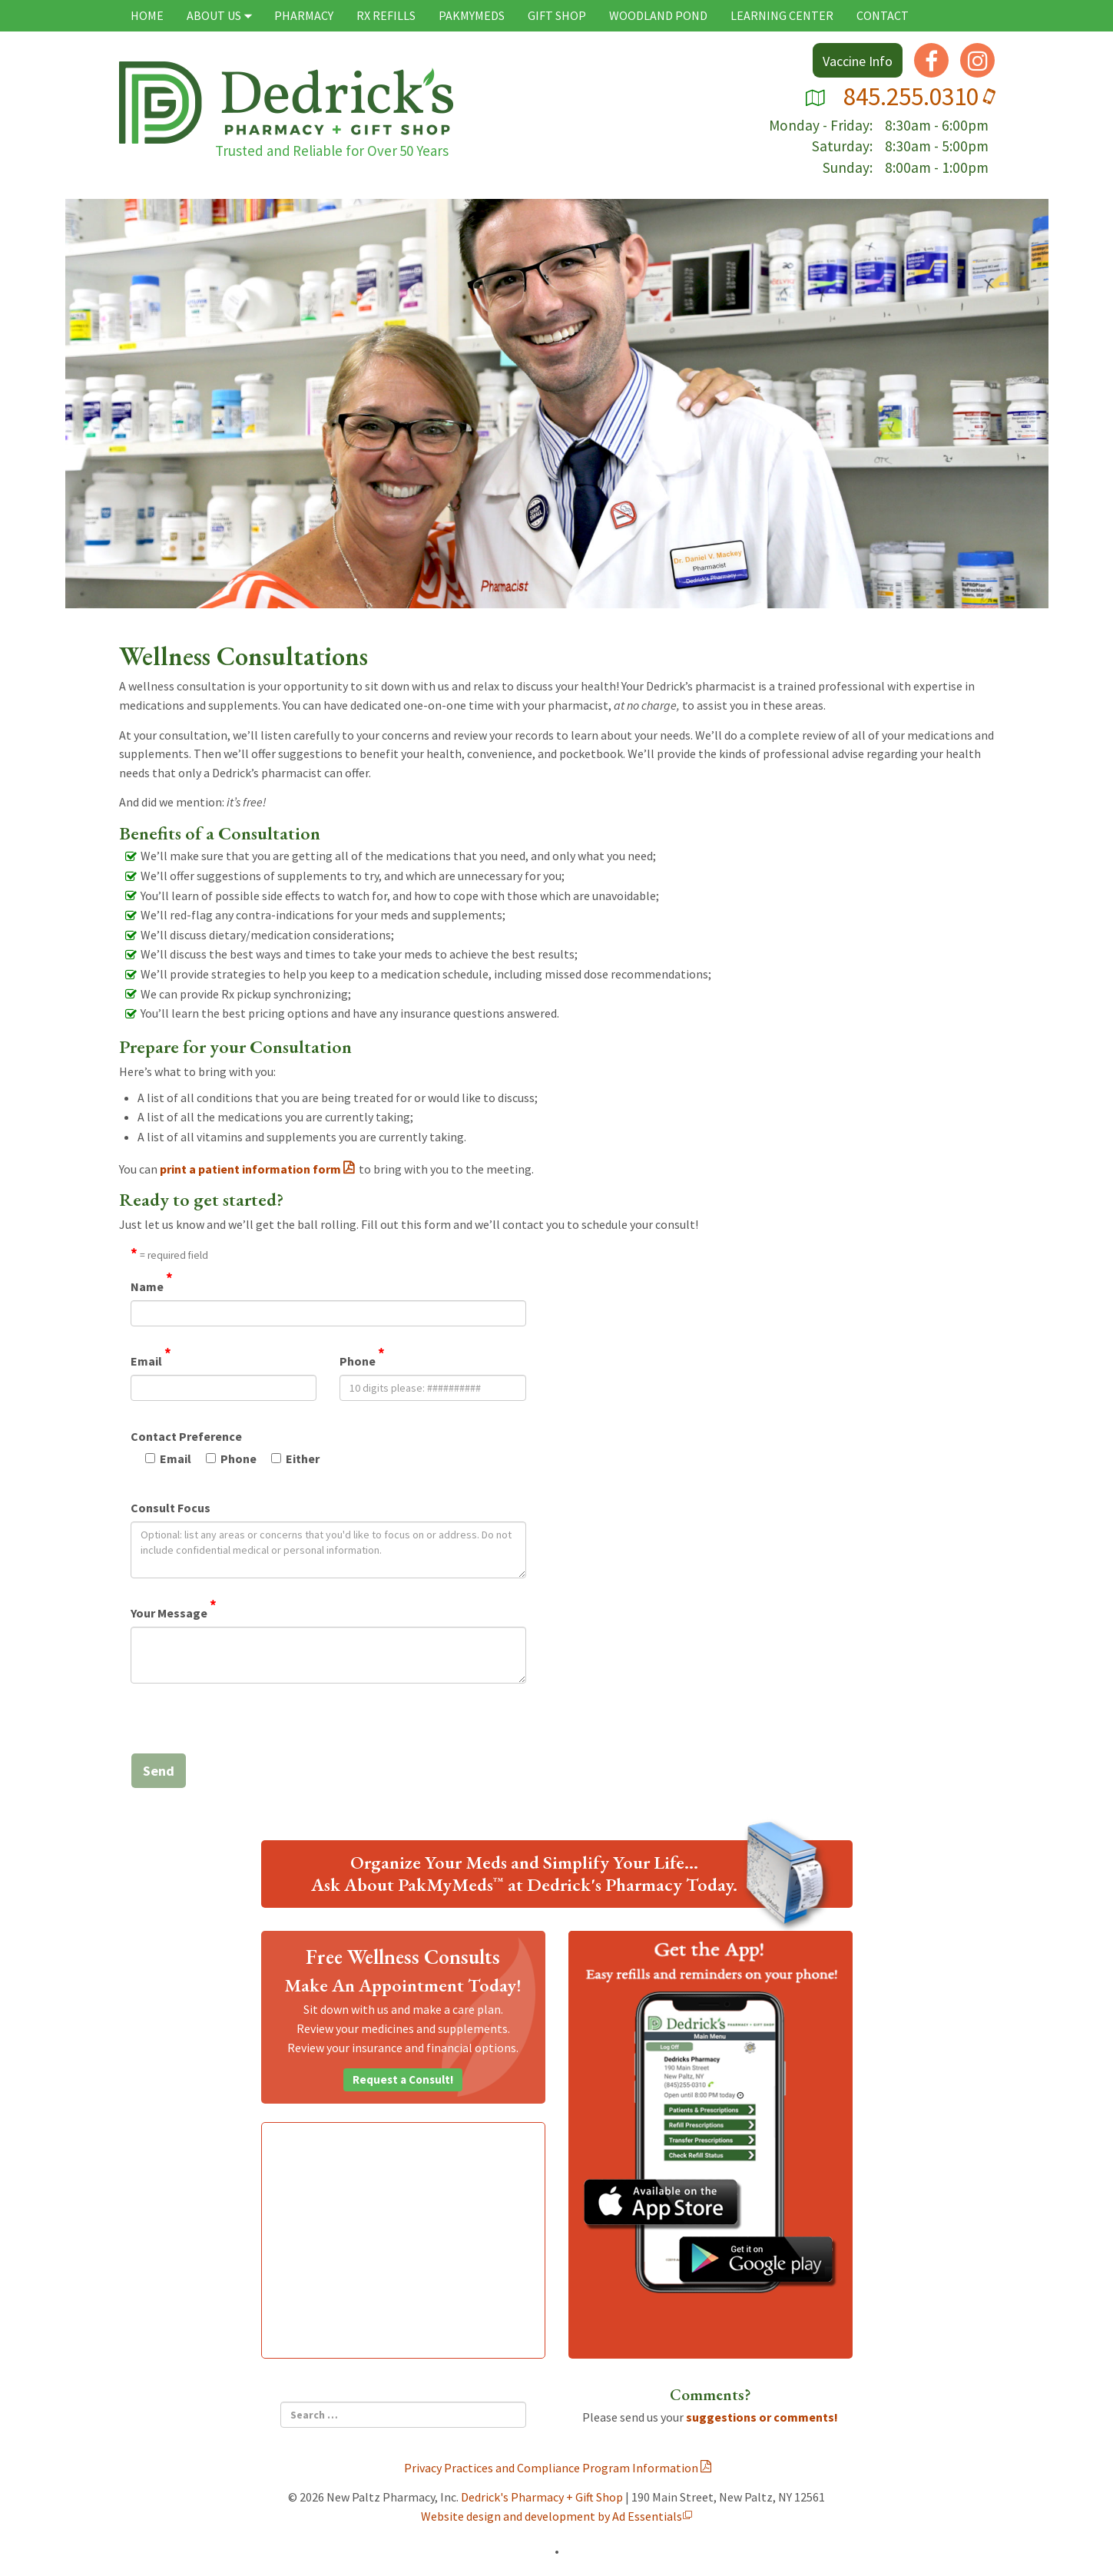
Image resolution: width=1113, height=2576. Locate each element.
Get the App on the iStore (663, 2204)
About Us (220, 15)
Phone (362, 1360)
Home (147, 15)
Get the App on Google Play (758, 2262)
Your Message (174, 1612)
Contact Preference (186, 1436)
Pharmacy (303, 15)
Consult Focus (170, 1507)
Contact (882, 15)
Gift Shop (557, 15)
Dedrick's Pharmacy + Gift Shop (542, 2497)
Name (152, 1285)
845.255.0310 (919, 96)
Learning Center (781, 15)
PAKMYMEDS (472, 15)
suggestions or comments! (762, 2417)
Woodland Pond (658, 15)
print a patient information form (250, 1169)
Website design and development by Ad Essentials (551, 2516)
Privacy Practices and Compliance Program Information (551, 2467)
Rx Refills (386, 15)
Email (151, 1360)
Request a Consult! (403, 2079)
